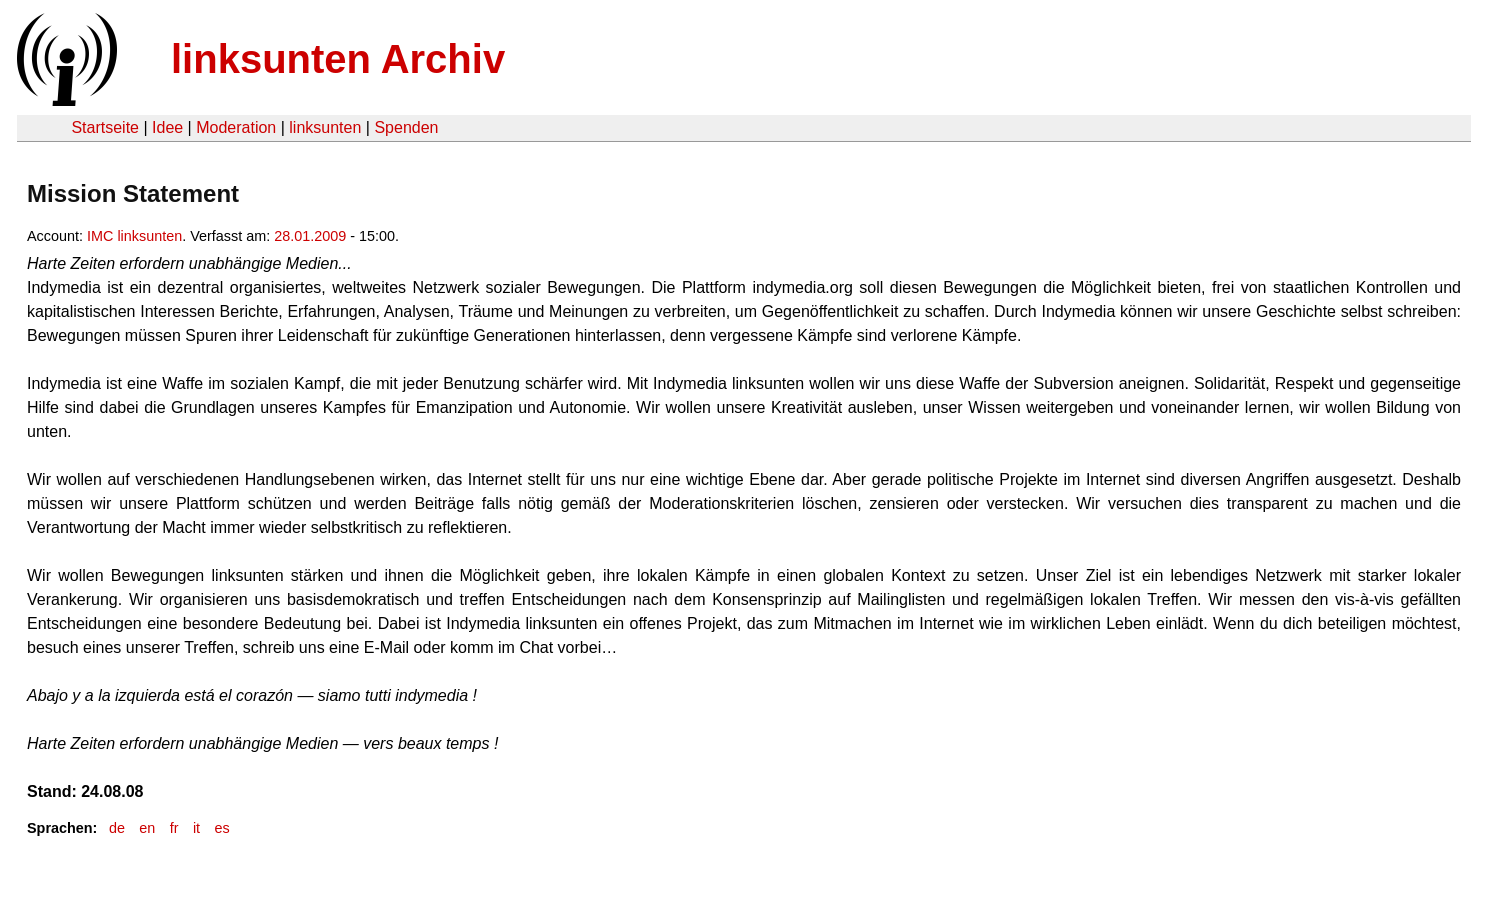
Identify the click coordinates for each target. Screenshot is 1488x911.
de (117, 828)
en (147, 828)
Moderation (236, 127)
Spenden (406, 127)
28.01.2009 (310, 236)
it (196, 828)
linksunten (325, 127)
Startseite (105, 127)
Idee (167, 127)
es (221, 828)
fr (174, 828)
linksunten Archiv (338, 59)
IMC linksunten (134, 236)
